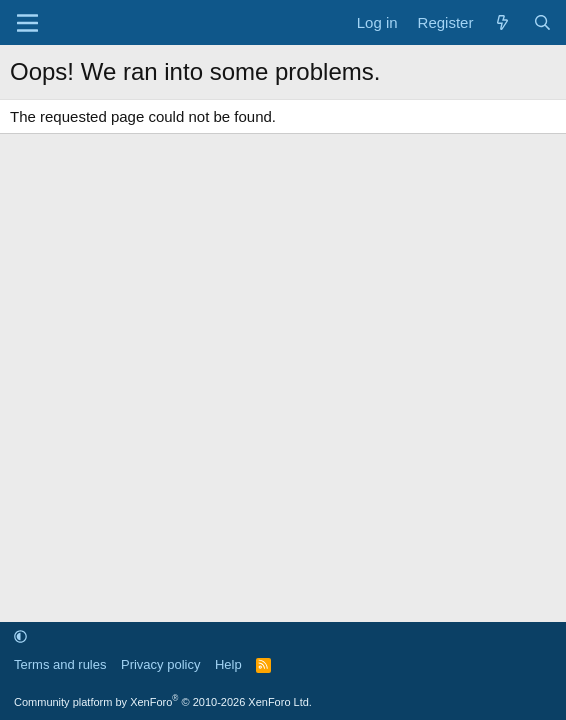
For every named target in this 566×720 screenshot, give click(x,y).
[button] (20, 636)
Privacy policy (160, 664)
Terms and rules (60, 664)
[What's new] (502, 22)
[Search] (542, 22)
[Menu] (27, 23)
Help (228, 664)
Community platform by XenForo (163, 702)
